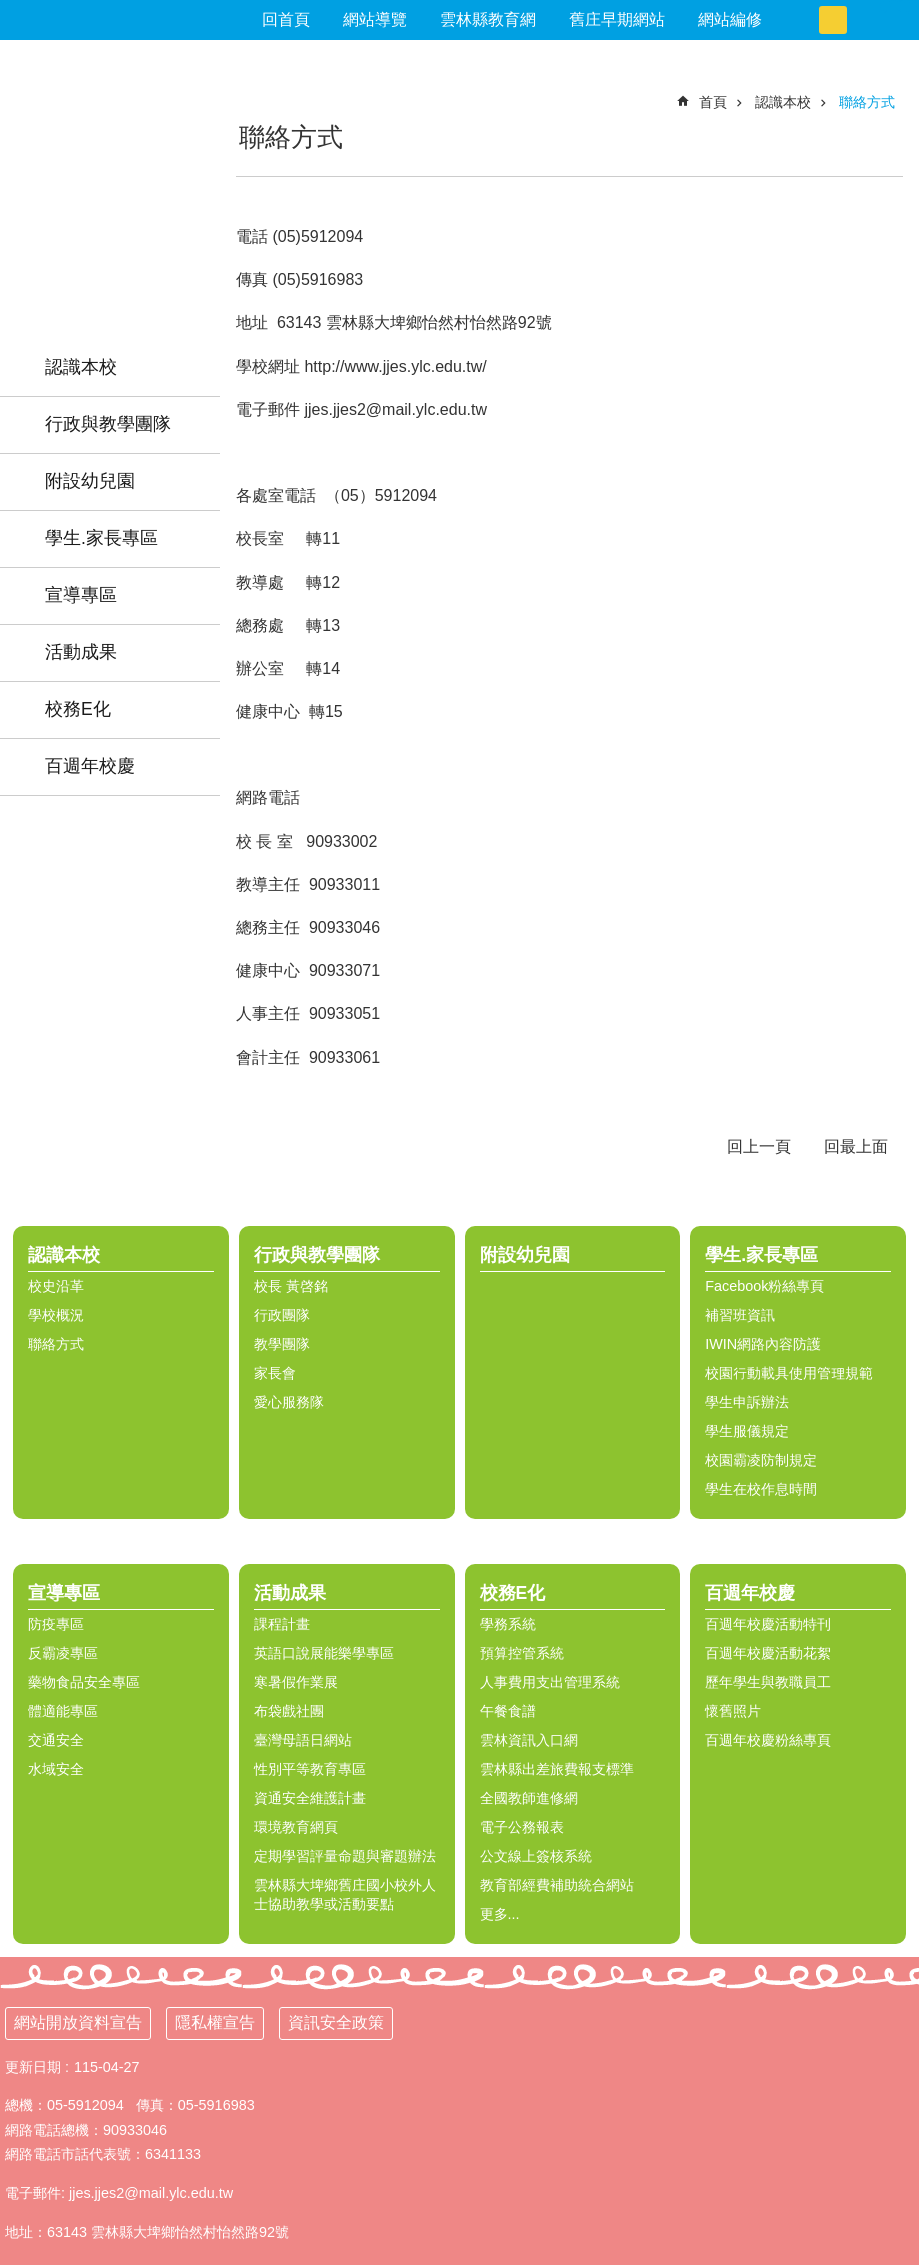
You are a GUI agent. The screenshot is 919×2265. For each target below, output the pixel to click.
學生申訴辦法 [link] (747, 1402)
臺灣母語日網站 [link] (303, 1740)
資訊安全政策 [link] (336, 2022)
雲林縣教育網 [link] (488, 19)
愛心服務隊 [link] (289, 1402)
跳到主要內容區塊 (10, 10)
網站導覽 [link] (375, 19)
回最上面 (856, 1146)
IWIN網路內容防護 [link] (763, 1344)
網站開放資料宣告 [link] (78, 2022)
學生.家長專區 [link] (101, 538)
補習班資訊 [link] (740, 1315)
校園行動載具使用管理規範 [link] (789, 1373)
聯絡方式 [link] (867, 102)
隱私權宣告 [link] (215, 2022)
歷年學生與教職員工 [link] (768, 1682)
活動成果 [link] (81, 652)
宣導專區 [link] (81, 595)
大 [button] (861, 20)
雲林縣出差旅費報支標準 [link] (557, 1769)
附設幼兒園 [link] (90, 481)
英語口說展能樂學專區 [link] (324, 1653)
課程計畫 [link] (282, 1624)
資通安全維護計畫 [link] (310, 1798)
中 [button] (833, 20)
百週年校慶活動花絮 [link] (768, 1653)
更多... (500, 1914)
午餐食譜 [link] (508, 1711)
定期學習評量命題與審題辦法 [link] (345, 1856)
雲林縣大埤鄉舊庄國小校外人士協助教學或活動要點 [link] (345, 1894)
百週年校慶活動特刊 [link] (768, 1624)
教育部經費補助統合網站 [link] (557, 1885)
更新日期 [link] (33, 2067)
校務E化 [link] (78, 709)
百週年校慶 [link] (90, 766)
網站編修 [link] (730, 19)
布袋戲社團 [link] (289, 1711)
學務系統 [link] (508, 1624)
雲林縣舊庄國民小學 (110, 169)
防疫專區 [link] (56, 1624)
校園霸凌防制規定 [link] (761, 1460)
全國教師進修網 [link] (529, 1798)
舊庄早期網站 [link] (617, 19)
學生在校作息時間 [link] (761, 1489)
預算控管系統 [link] (522, 1653)
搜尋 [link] (899, 8)
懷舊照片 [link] (733, 1711)
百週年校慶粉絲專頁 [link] (768, 1740)
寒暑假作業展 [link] (296, 1682)
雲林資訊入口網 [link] (529, 1740)
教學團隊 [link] (282, 1344)
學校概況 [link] (56, 1315)
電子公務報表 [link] (522, 1827)
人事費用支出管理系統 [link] (550, 1682)
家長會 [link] (275, 1373)
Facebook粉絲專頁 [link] (764, 1286)
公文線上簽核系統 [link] (536, 1856)
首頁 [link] (713, 102)
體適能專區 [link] (63, 1711)
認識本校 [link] (81, 367)
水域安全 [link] (56, 1769)
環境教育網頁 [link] (296, 1827)
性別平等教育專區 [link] (310, 1769)
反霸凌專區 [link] (63, 1653)
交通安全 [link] (56, 1740)
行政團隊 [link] (282, 1315)
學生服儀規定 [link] (747, 1431)
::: (8, 85)
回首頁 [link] (286, 19)
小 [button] (805, 20)
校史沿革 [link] (56, 1286)
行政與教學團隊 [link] (108, 424)
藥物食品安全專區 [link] (84, 1682)
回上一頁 (759, 1146)
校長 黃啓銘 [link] (291, 1286)
